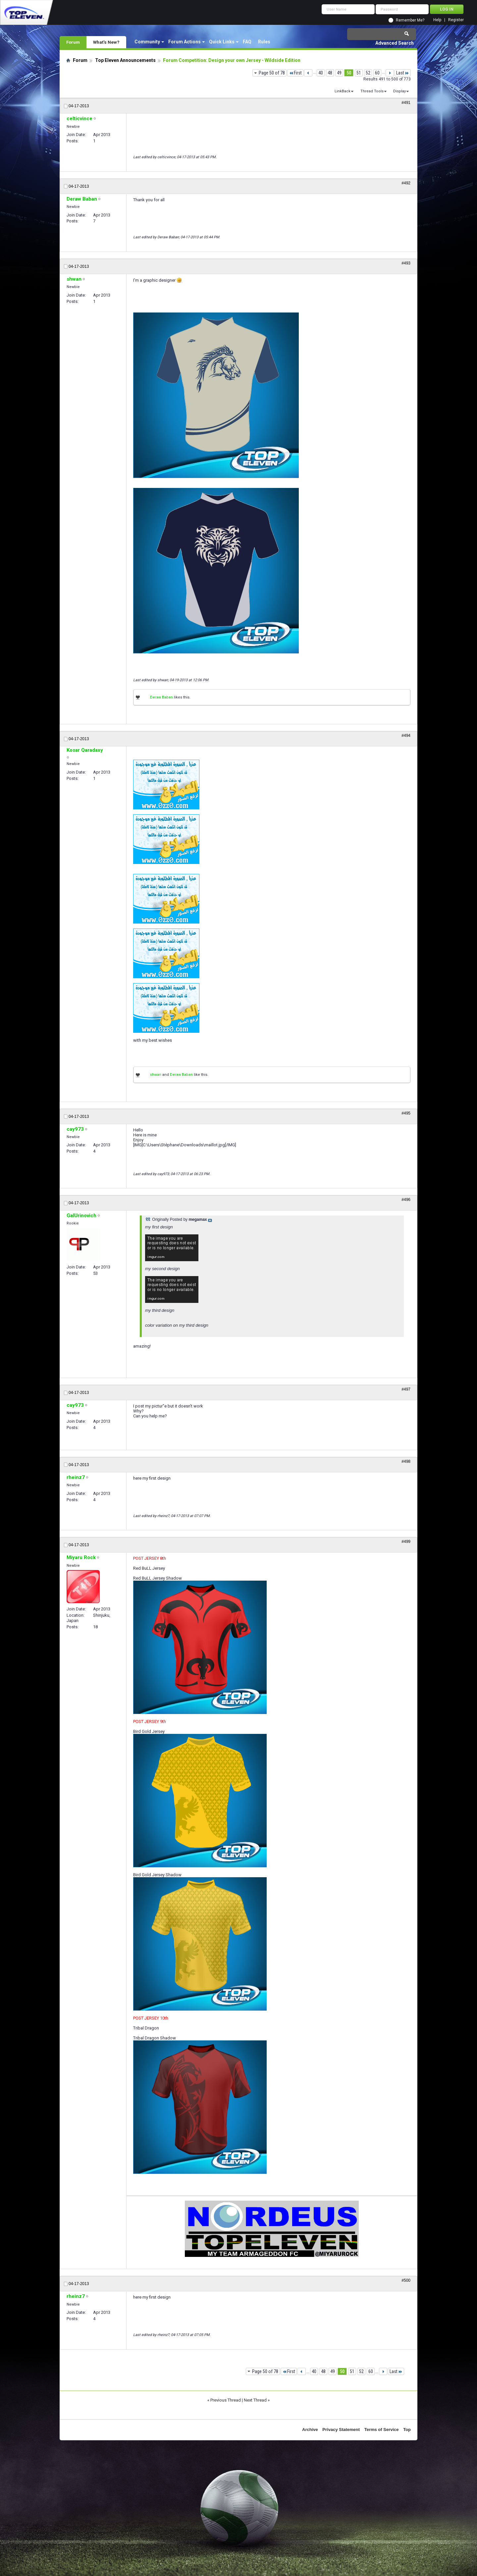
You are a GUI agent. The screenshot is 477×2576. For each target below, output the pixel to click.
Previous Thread (225, 2400)
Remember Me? (410, 20)
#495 (405, 1113)
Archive (310, 2429)
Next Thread (255, 2400)
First (295, 72)
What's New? (106, 42)
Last (402, 72)
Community (147, 41)
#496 (405, 1199)
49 (339, 72)
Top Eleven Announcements (125, 60)
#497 (405, 1389)
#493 (405, 263)
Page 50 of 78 (272, 72)
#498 (405, 1461)
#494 (405, 735)
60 (377, 72)
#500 (405, 2280)
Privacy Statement (341, 2429)
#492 (405, 183)
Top (407, 2429)
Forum (73, 42)
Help (437, 20)
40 (320, 72)
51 (358, 72)
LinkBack (342, 91)
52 (368, 72)
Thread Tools (372, 91)
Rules (264, 41)
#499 (405, 1541)
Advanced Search (394, 43)
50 (348, 72)
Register (456, 20)
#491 (405, 102)
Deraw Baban (161, 697)
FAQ (247, 41)
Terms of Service (381, 2429)
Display (399, 91)
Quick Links (222, 41)
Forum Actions (184, 41)
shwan (155, 1075)
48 (330, 72)
